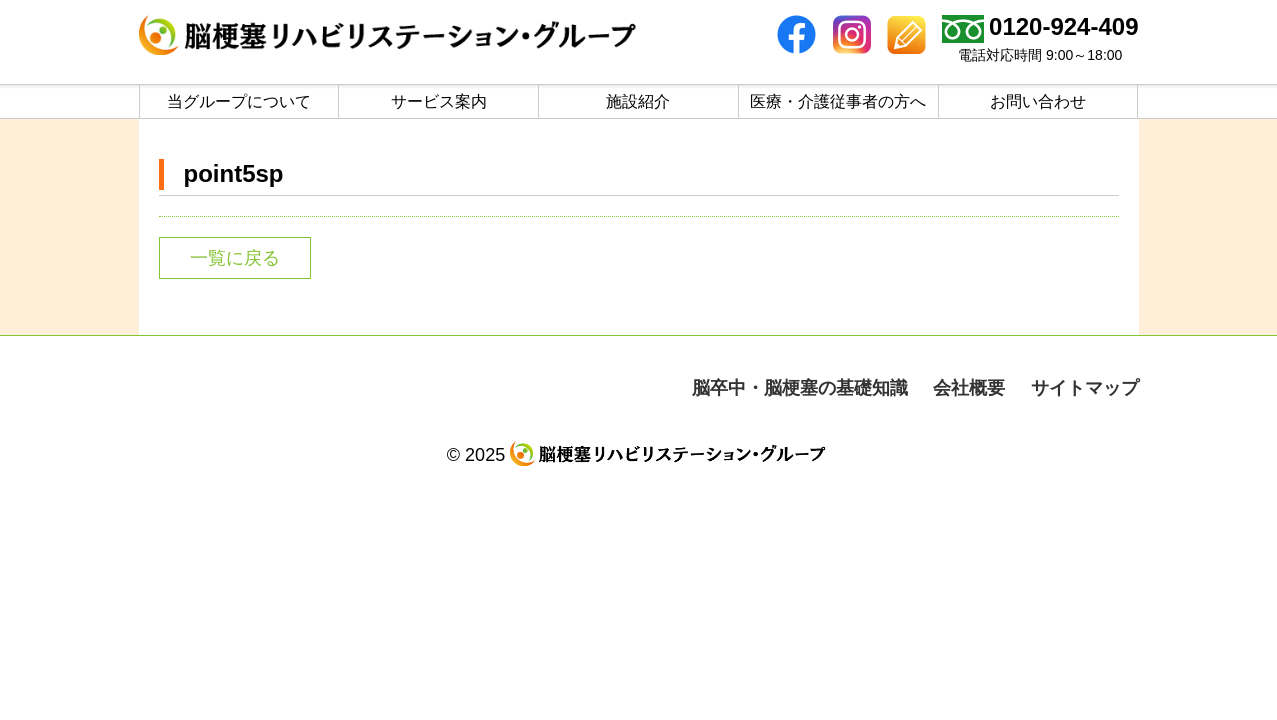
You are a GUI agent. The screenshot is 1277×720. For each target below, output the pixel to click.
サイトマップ (1085, 388)
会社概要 (969, 388)
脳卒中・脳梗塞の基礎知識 (800, 388)
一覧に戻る (235, 258)
